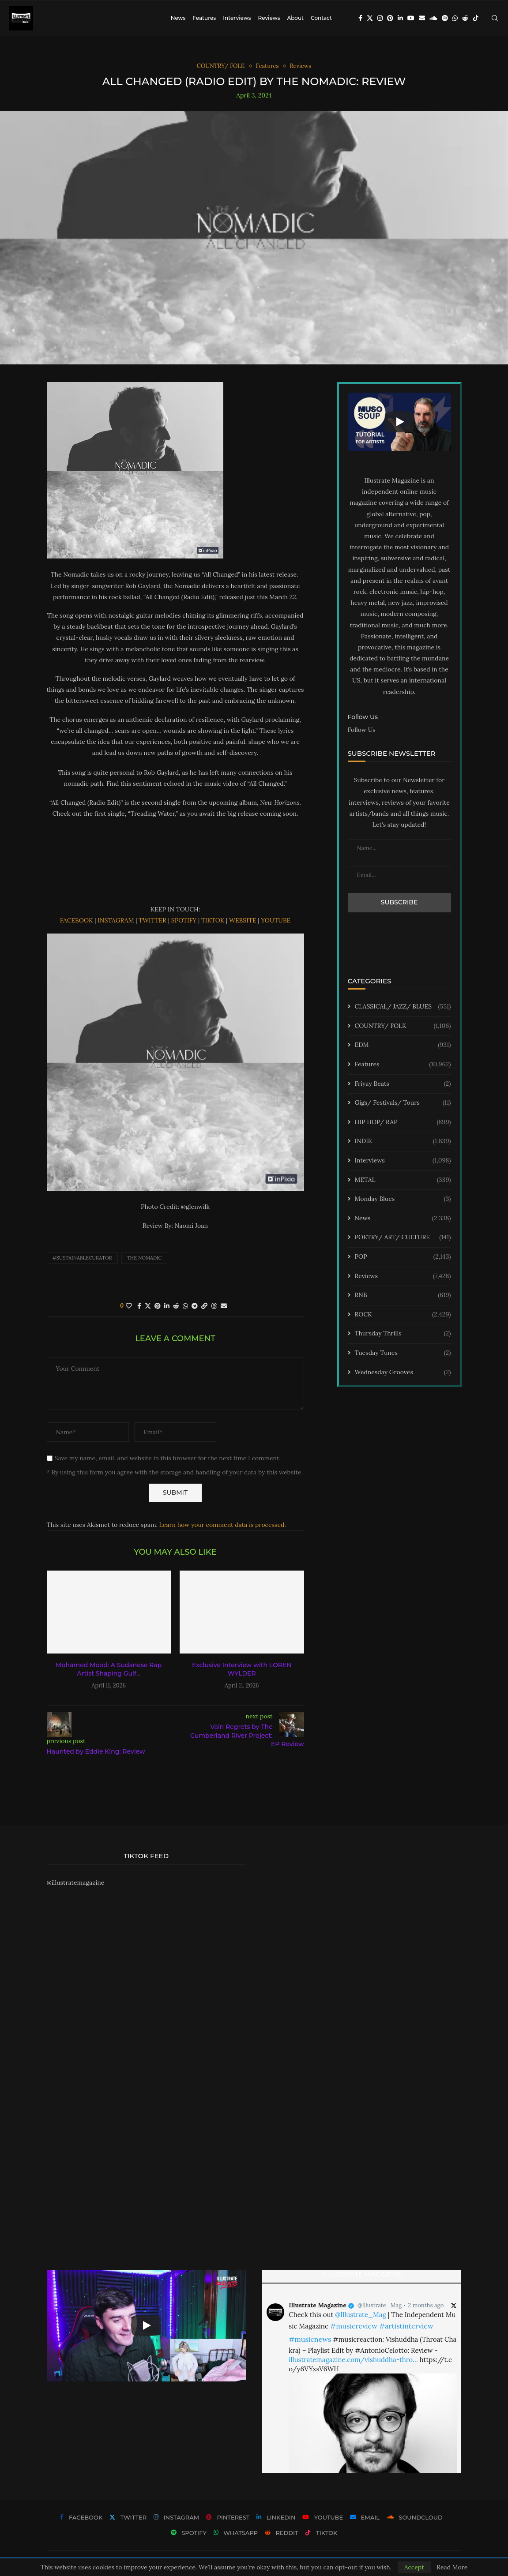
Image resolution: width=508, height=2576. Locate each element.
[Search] (494, 18)
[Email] (422, 18)
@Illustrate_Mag (379, 2305)
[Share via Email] (224, 1306)
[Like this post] (129, 1306)
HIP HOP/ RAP (403, 1122)
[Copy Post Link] (204, 1306)
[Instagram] (380, 18)
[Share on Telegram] (195, 1306)
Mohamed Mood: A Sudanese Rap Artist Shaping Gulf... (109, 1669)
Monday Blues (403, 1199)
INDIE (403, 1141)
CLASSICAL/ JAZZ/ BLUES (403, 1006)
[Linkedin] (400, 18)
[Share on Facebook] (139, 1306)
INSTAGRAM (116, 920)
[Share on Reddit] (176, 1306)
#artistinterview (406, 2325)
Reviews (269, 18)
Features (204, 18)
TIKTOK (212, 920)
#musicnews (310, 2339)
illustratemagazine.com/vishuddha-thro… (353, 2359)
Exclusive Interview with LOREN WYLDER (242, 1669)
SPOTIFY (184, 920)
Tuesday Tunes (403, 1353)
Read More (452, 2567)
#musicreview (353, 2325)
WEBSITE (242, 920)
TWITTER (152, 920)
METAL (403, 1180)
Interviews (237, 18)
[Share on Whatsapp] (185, 1306)
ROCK (403, 1314)
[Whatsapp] (455, 18)
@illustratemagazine (76, 1882)
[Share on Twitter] (148, 1306)
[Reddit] (465, 18)
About (295, 18)
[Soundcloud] (433, 18)
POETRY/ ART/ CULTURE (403, 1237)
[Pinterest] (390, 18)
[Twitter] (370, 18)
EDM (403, 1045)
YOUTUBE (275, 920)
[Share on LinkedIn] (166, 1306)
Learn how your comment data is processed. (222, 1525)
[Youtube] (410, 18)
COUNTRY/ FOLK (403, 1026)
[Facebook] (360, 18)
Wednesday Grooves (403, 1372)
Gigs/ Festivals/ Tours (403, 1103)
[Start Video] (399, 422)
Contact (321, 18)
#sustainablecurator (82, 1258)
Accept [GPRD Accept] (414, 2567)
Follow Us (362, 730)
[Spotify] (445, 18)
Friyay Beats (403, 1084)
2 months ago (426, 2305)
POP (403, 1256)
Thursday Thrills (403, 1333)
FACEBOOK (76, 920)
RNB (403, 1295)
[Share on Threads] (214, 1306)
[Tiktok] (476, 18)
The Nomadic (144, 1258)
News (178, 18)
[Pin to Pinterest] (157, 1306)
